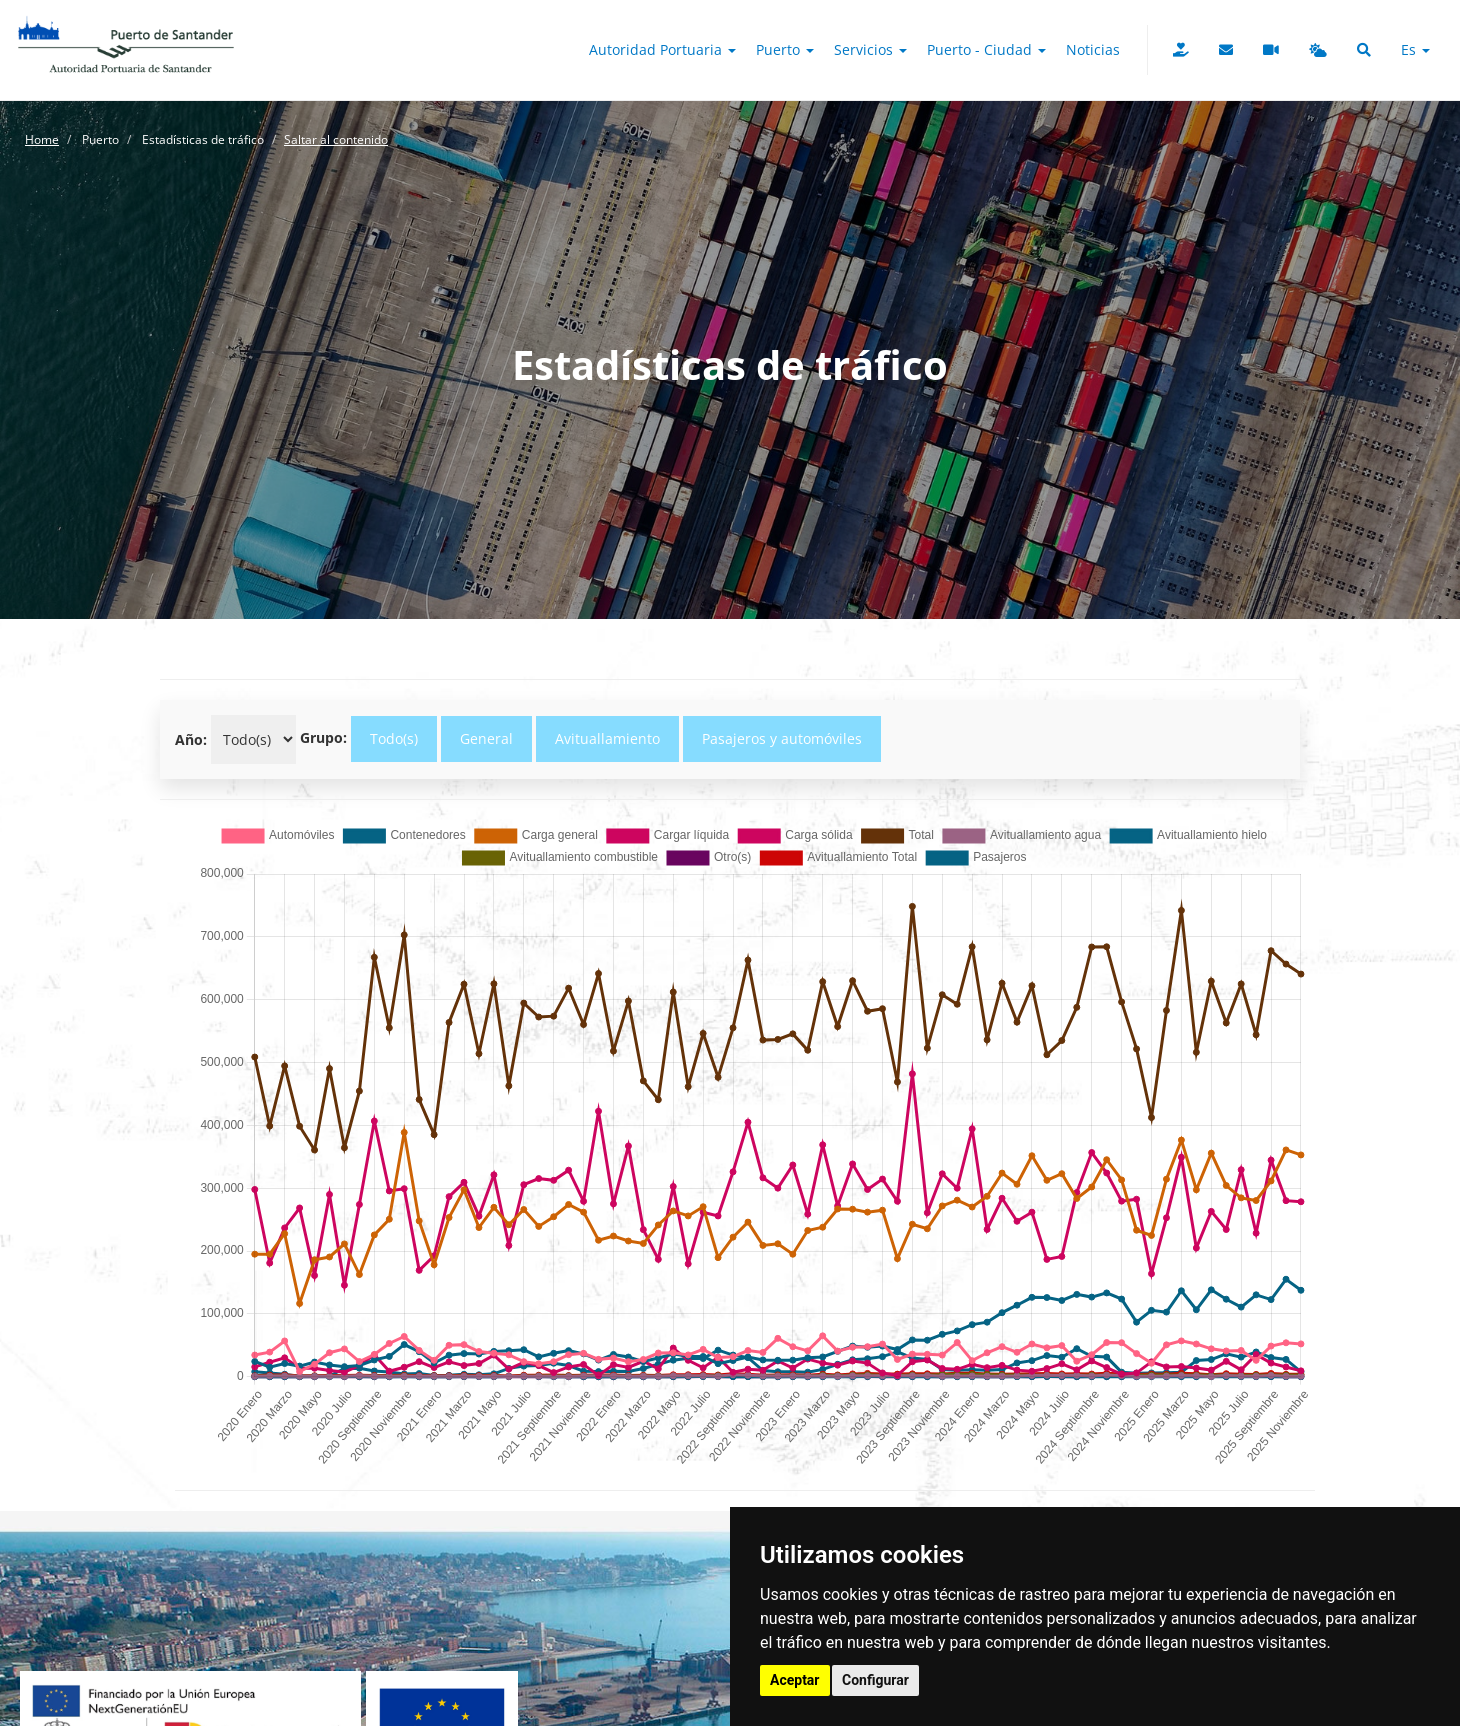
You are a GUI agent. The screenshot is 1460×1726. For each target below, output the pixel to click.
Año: (191, 739)
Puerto (785, 49)
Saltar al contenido (336, 139)
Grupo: (323, 737)
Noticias (1093, 49)
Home (42, 139)
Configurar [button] (875, 1680)
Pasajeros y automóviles (782, 738)
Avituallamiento (607, 738)
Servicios (870, 49)
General (486, 738)
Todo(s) (394, 738)
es (1415, 49)
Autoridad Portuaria (662, 49)
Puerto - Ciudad (986, 49)
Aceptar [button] (795, 1680)
